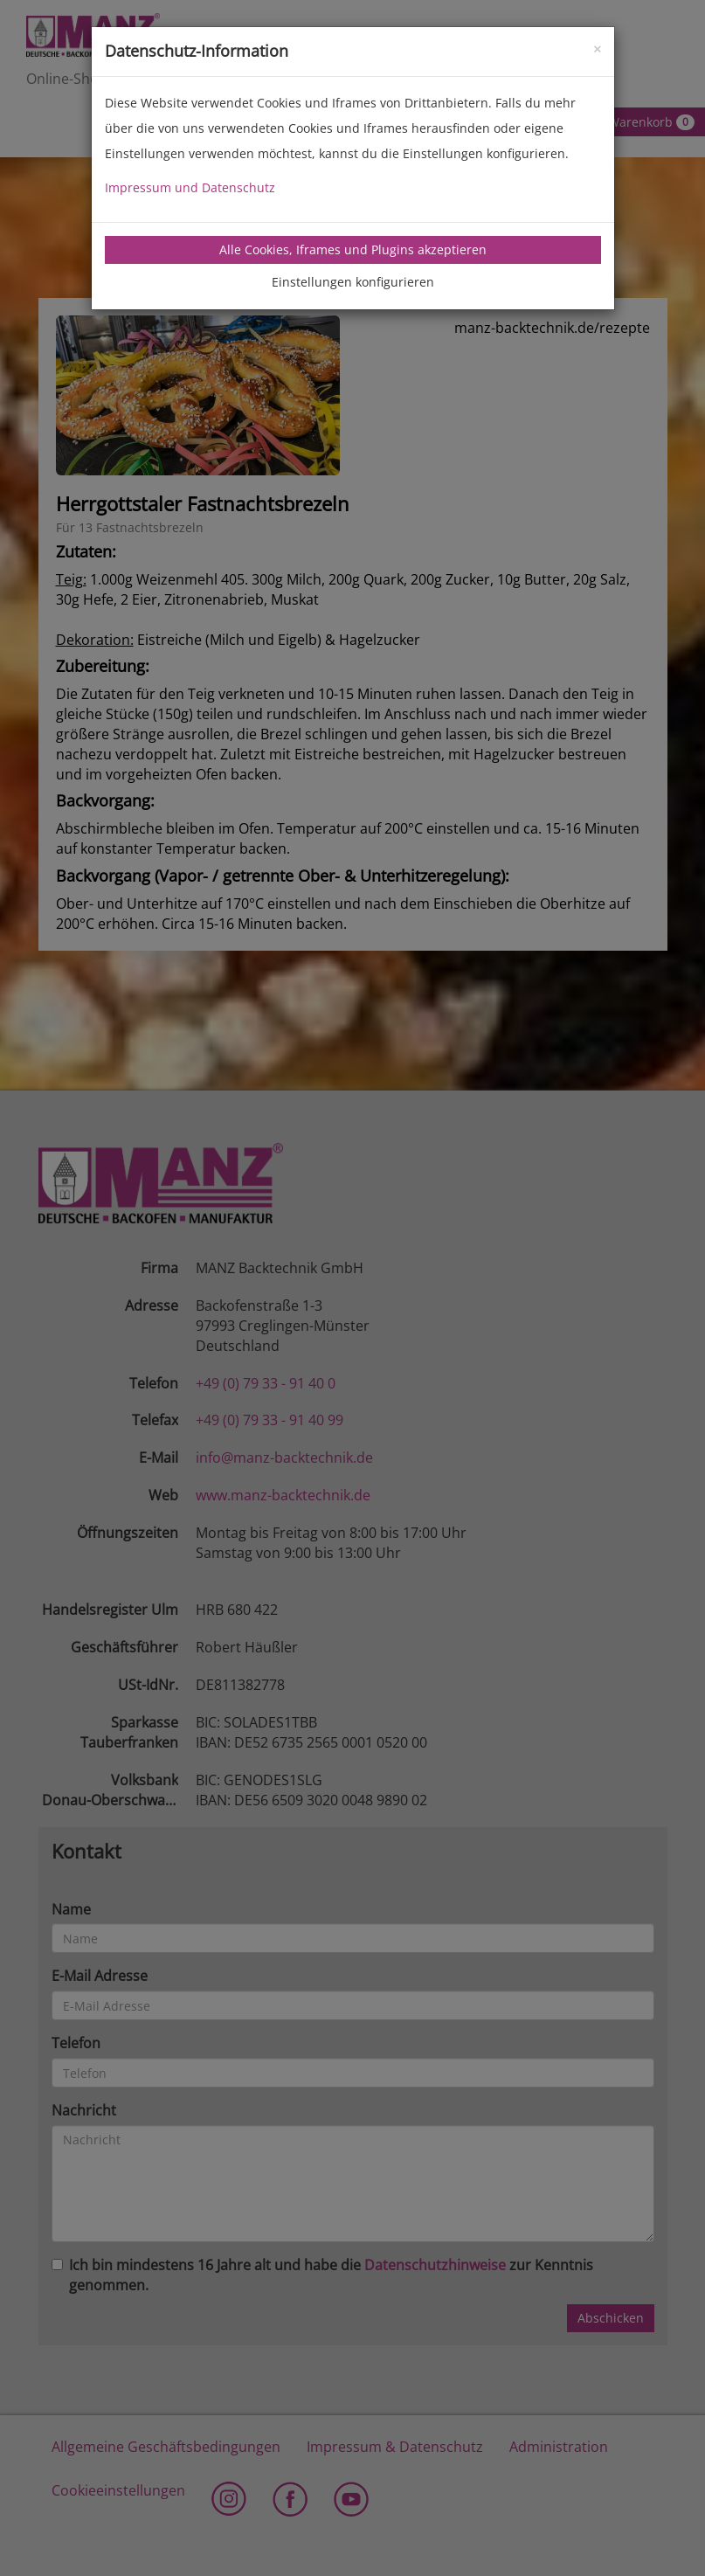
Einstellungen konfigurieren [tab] (353, 282)
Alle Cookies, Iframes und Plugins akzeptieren (353, 249)
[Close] (597, 47)
